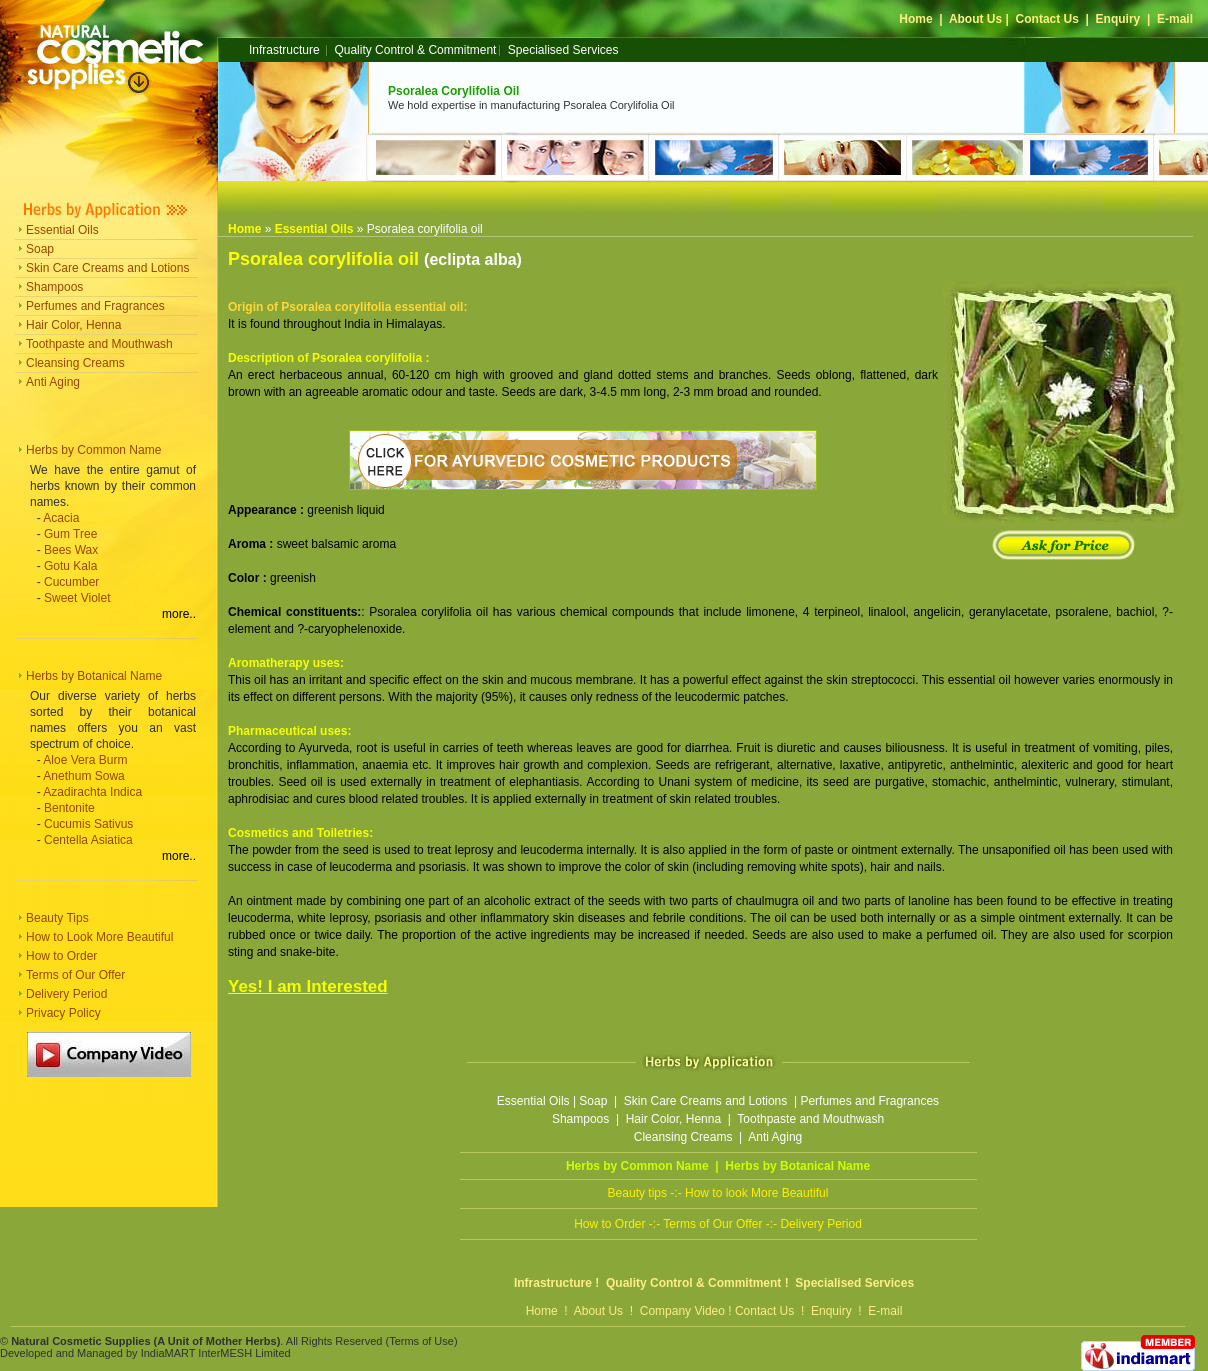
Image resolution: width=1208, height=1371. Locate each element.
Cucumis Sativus (88, 824)
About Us (975, 19)
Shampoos (54, 287)
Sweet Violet (77, 598)
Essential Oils (62, 230)
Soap (40, 249)
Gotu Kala (70, 566)
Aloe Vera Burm (85, 760)
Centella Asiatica (88, 840)
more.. (179, 614)
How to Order (61, 956)
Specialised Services (563, 50)
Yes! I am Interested (308, 986)
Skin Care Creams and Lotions (107, 268)
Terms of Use (421, 1341)
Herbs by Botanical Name (94, 676)
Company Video (682, 1311)
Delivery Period (66, 994)
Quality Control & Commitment (415, 50)
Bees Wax (71, 550)
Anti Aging (53, 382)
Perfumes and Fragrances (95, 306)
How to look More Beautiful (756, 1193)
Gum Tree (70, 534)
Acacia (61, 518)
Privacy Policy (63, 1013)
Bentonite (69, 808)
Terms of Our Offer (75, 975)
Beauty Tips (57, 918)
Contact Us (1047, 19)
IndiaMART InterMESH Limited (216, 1353)
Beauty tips (637, 1193)
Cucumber (71, 582)
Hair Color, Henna (73, 325)
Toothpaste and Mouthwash (99, 344)
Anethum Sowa (83, 776)
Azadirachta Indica (92, 792)
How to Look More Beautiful (99, 937)
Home (915, 19)
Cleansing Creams (75, 363)
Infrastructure (284, 50)
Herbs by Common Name (93, 450)
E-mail (1175, 19)
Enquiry (1118, 19)
